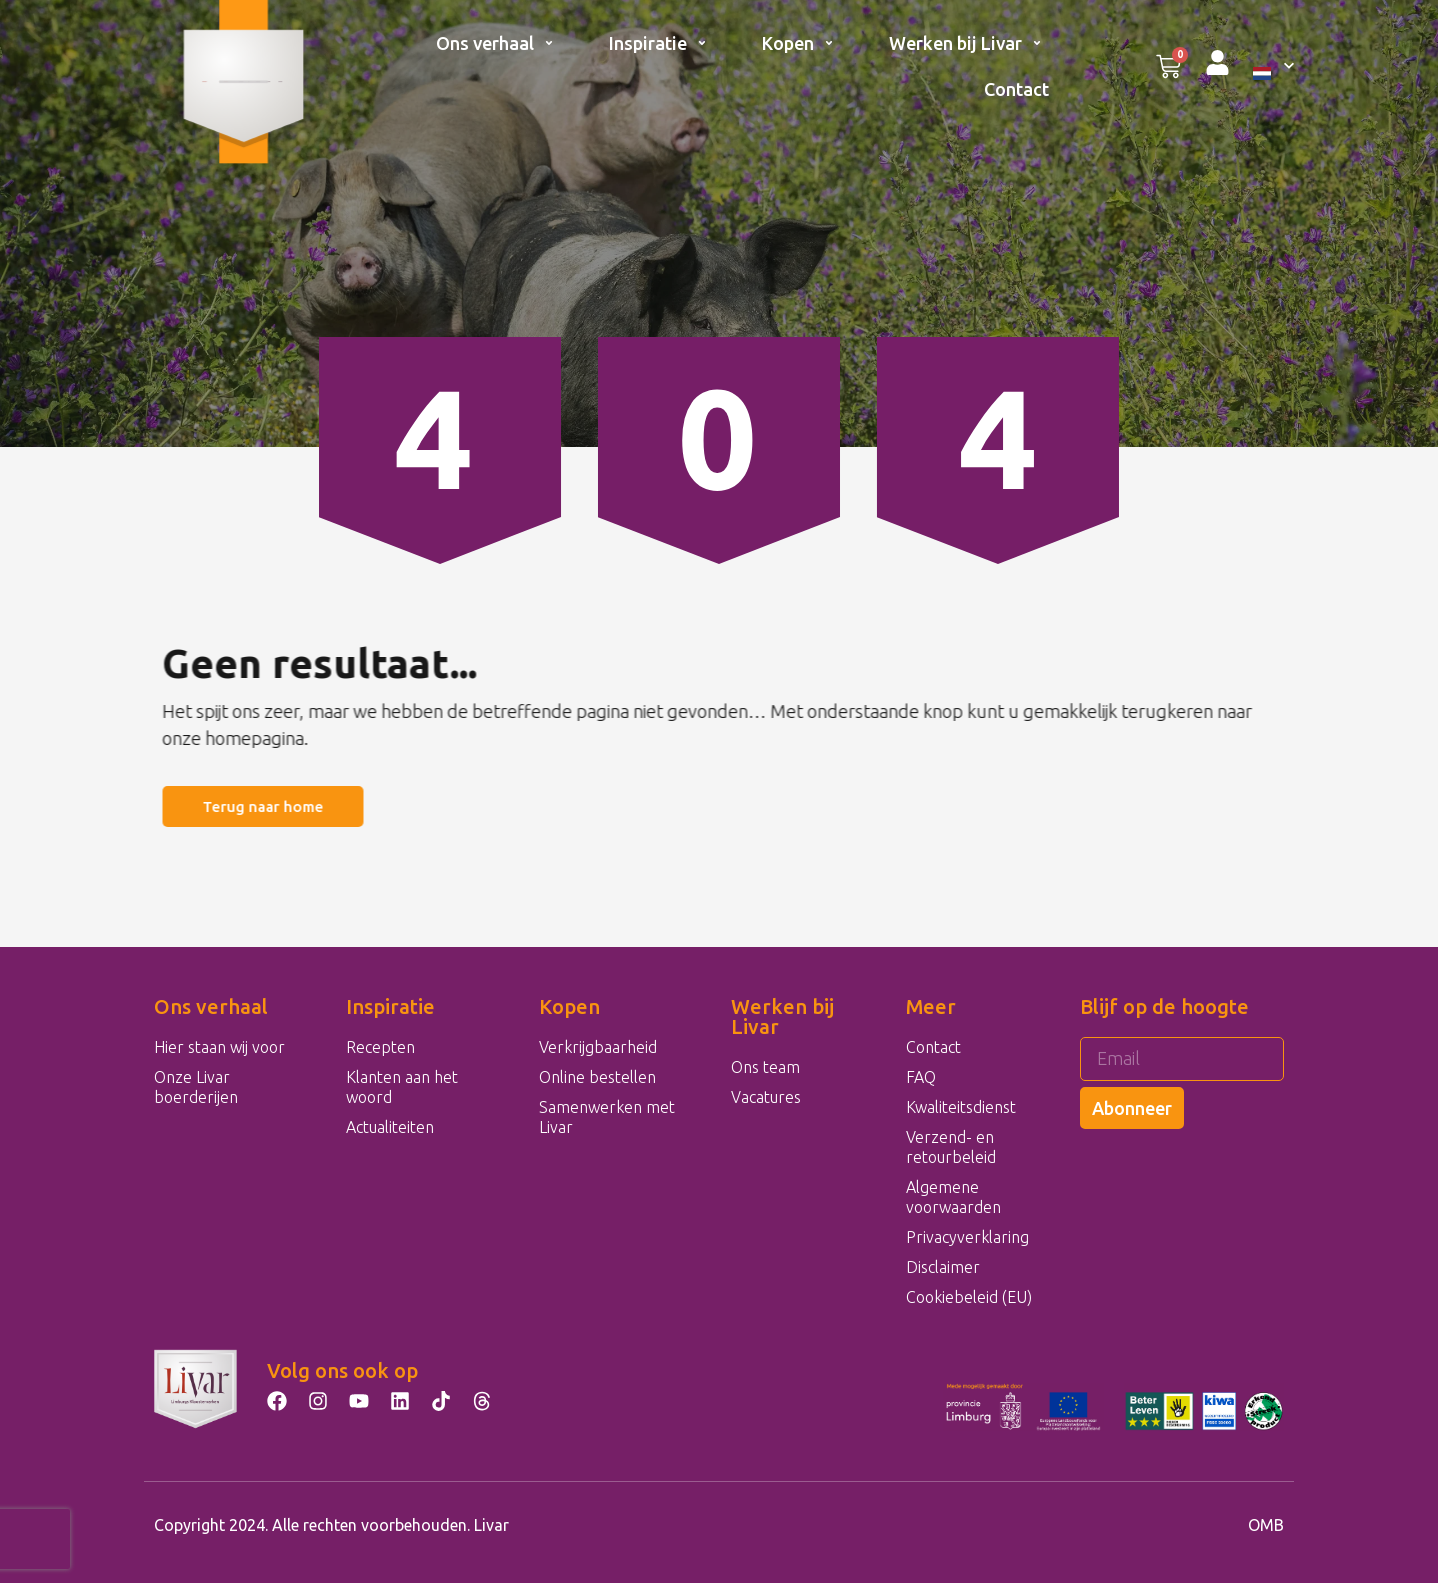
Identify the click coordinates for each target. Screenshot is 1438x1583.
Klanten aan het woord (402, 1087)
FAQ (921, 1077)
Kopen (798, 43)
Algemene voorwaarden (953, 1197)
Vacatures (766, 1097)
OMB (1266, 1525)
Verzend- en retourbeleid (951, 1147)
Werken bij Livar (965, 43)
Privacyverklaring (967, 1237)
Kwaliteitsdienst (961, 1107)
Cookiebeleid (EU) (969, 1297)
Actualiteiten (390, 1127)
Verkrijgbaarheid (598, 1047)
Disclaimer (943, 1267)
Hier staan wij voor (219, 1047)
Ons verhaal (495, 43)
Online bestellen (597, 1077)
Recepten (380, 1047)
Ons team (765, 1067)
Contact (1016, 89)
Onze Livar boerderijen (196, 1087)
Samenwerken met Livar (607, 1117)
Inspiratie (658, 43)
